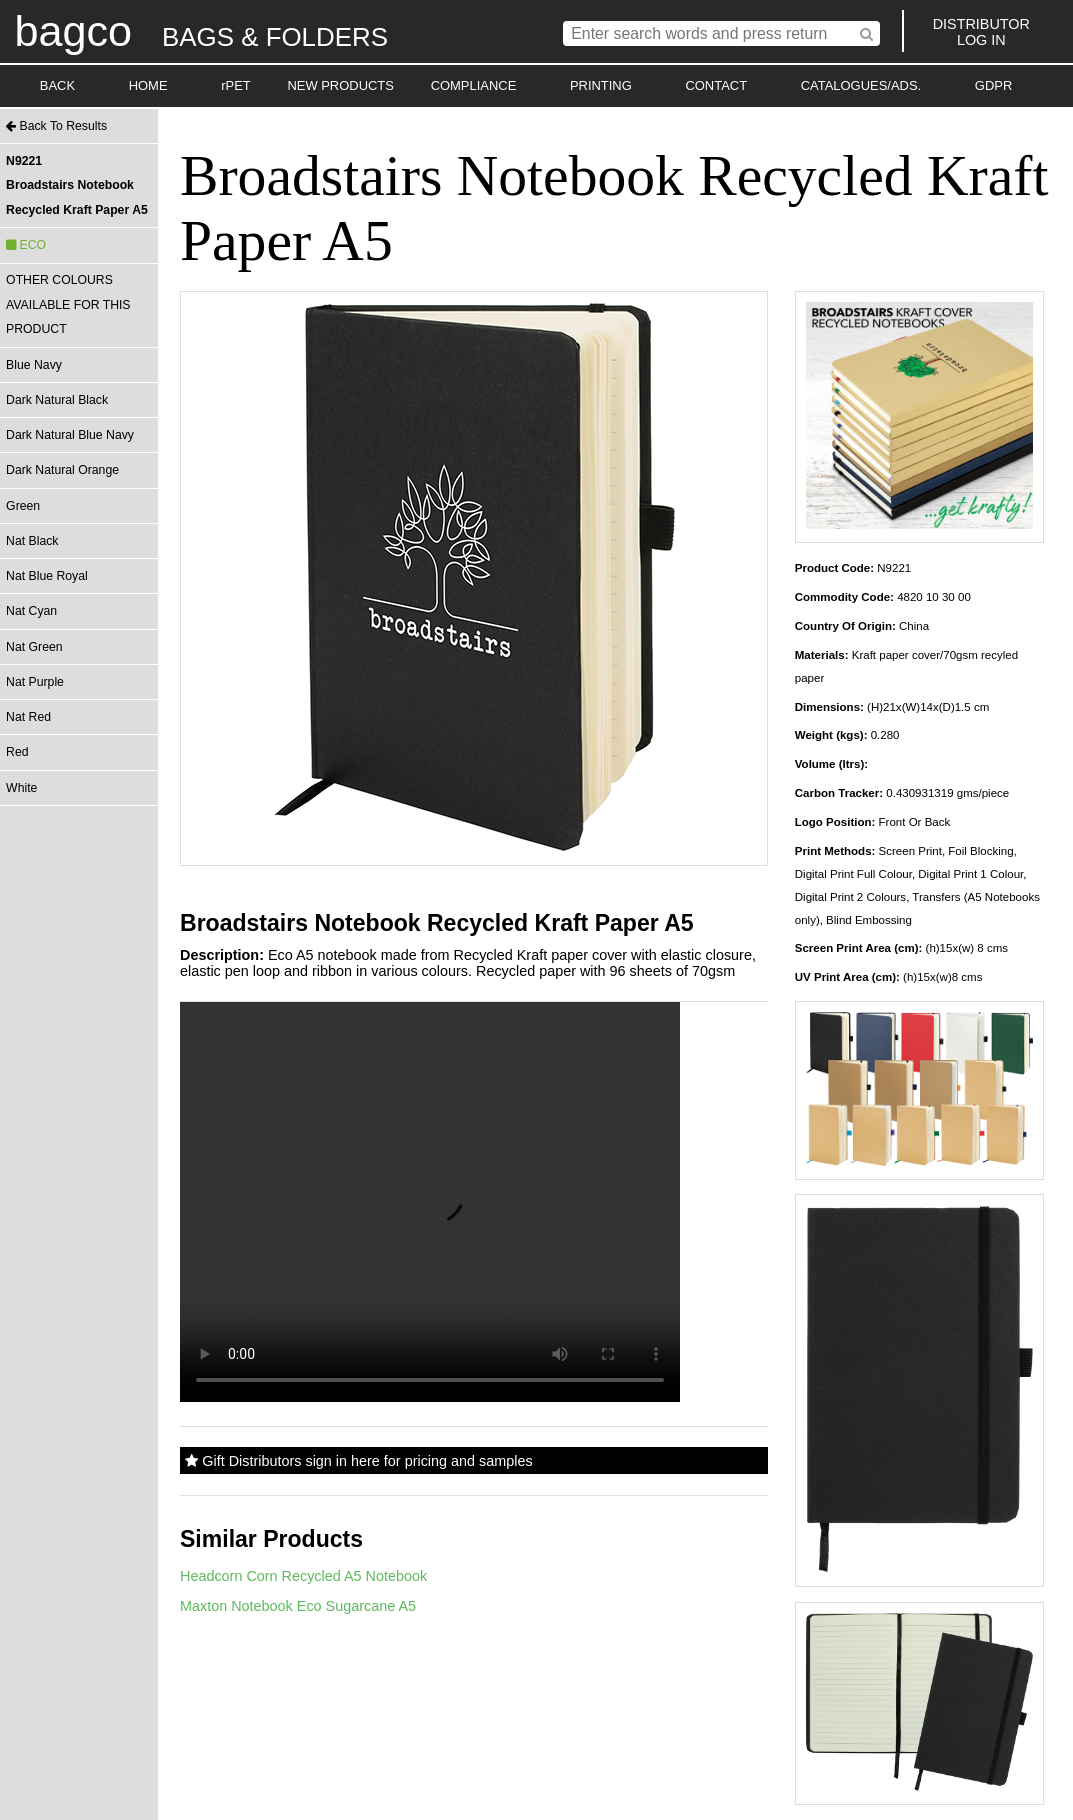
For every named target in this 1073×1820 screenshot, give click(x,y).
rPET (236, 85)
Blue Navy (34, 365)
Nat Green (34, 647)
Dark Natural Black (57, 400)
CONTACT (716, 85)
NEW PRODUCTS (340, 85)
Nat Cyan (31, 611)
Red (17, 752)
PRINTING (601, 85)
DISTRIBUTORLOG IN (981, 32)
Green (23, 506)
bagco (73, 31)
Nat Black (32, 541)
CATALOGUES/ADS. (861, 85)
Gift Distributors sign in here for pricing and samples (358, 1461)
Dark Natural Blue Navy (70, 435)
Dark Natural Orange (62, 470)
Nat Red (28, 717)
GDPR (993, 85)
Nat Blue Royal (47, 576)
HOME (148, 85)
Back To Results (56, 126)
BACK (57, 85)
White (21, 788)
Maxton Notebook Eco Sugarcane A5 (298, 1606)
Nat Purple (35, 682)
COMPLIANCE (474, 85)
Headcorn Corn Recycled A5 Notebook (303, 1576)
